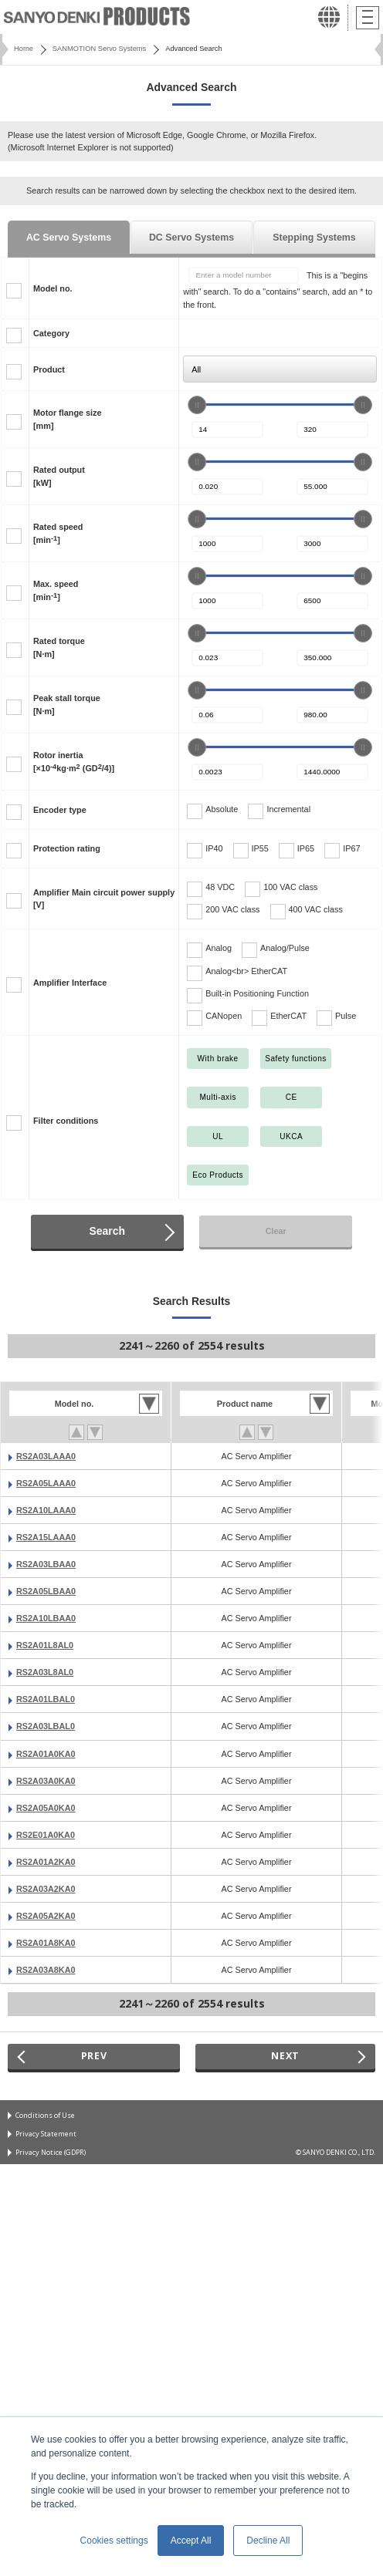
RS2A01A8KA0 (46, 1942)
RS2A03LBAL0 (45, 1726)
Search (108, 1231)
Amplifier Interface (70, 982)
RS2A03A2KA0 (46, 1888)
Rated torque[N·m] (59, 647)
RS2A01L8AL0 (44, 1645)
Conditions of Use (45, 2115)
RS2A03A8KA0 (46, 1969)
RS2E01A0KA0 (45, 1834)
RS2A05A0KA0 (46, 1807)
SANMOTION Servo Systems (99, 48)
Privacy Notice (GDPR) (50, 2152)
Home (23, 48)
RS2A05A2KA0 (46, 1915)
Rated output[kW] (59, 476)
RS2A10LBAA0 (46, 1618)
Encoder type (59, 809)
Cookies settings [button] (114, 2540)
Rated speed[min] (58, 533)
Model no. (53, 288)
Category (51, 333)
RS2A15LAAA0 (46, 1537)
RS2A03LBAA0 (46, 1564)
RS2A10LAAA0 (46, 1510)
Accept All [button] (191, 2540)
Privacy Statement (45, 2134)
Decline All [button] (268, 2540)
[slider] (197, 405)
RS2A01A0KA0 (46, 1753)
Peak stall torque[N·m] (66, 704)
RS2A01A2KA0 (46, 1861)
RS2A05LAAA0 (46, 1483)
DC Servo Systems (191, 237)
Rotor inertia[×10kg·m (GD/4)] (73, 761)
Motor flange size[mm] (67, 419)
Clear (276, 1231)
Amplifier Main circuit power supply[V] (104, 898)
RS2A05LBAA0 (46, 1591)
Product (49, 369)
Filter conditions (65, 1120)
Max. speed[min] (55, 590)
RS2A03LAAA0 (46, 1456)
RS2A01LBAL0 (45, 1699)
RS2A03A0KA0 (46, 1780)
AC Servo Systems (68, 237)
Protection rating (66, 848)
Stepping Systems (314, 237)
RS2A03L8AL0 (44, 1672)
